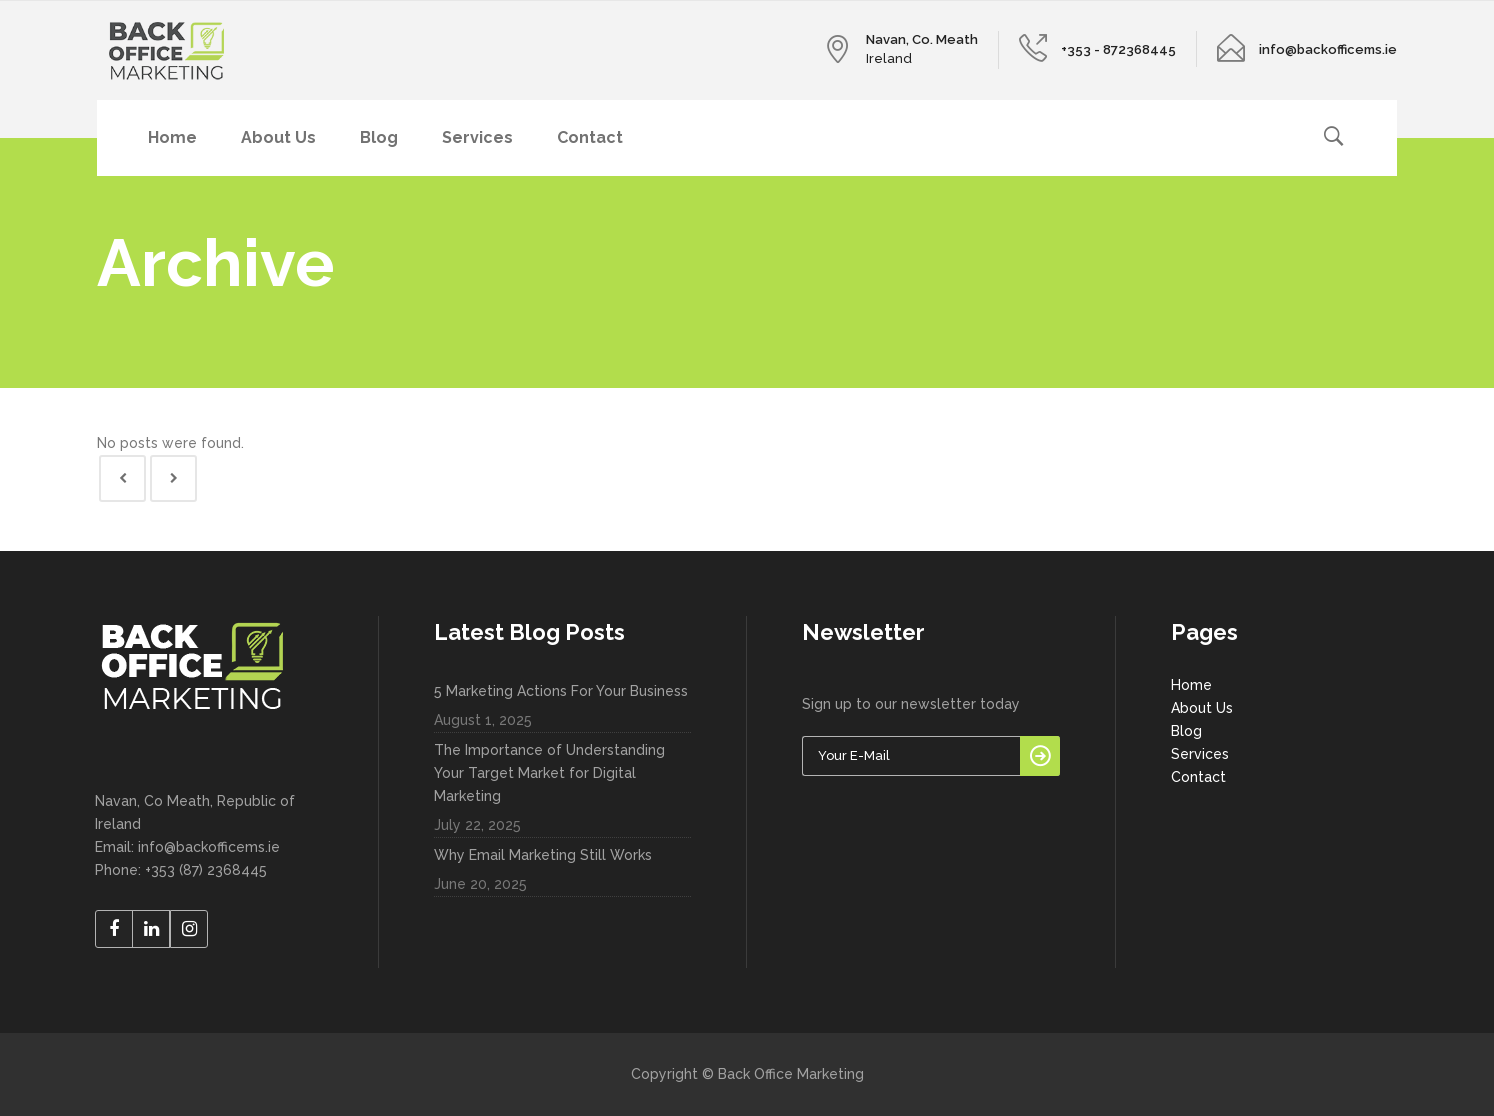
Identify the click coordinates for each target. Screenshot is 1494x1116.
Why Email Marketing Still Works (543, 855)
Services (1200, 754)
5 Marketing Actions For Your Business (561, 691)
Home (1191, 685)
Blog (1186, 731)
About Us (1202, 708)
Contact (1198, 777)
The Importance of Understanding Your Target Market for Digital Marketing (549, 773)
